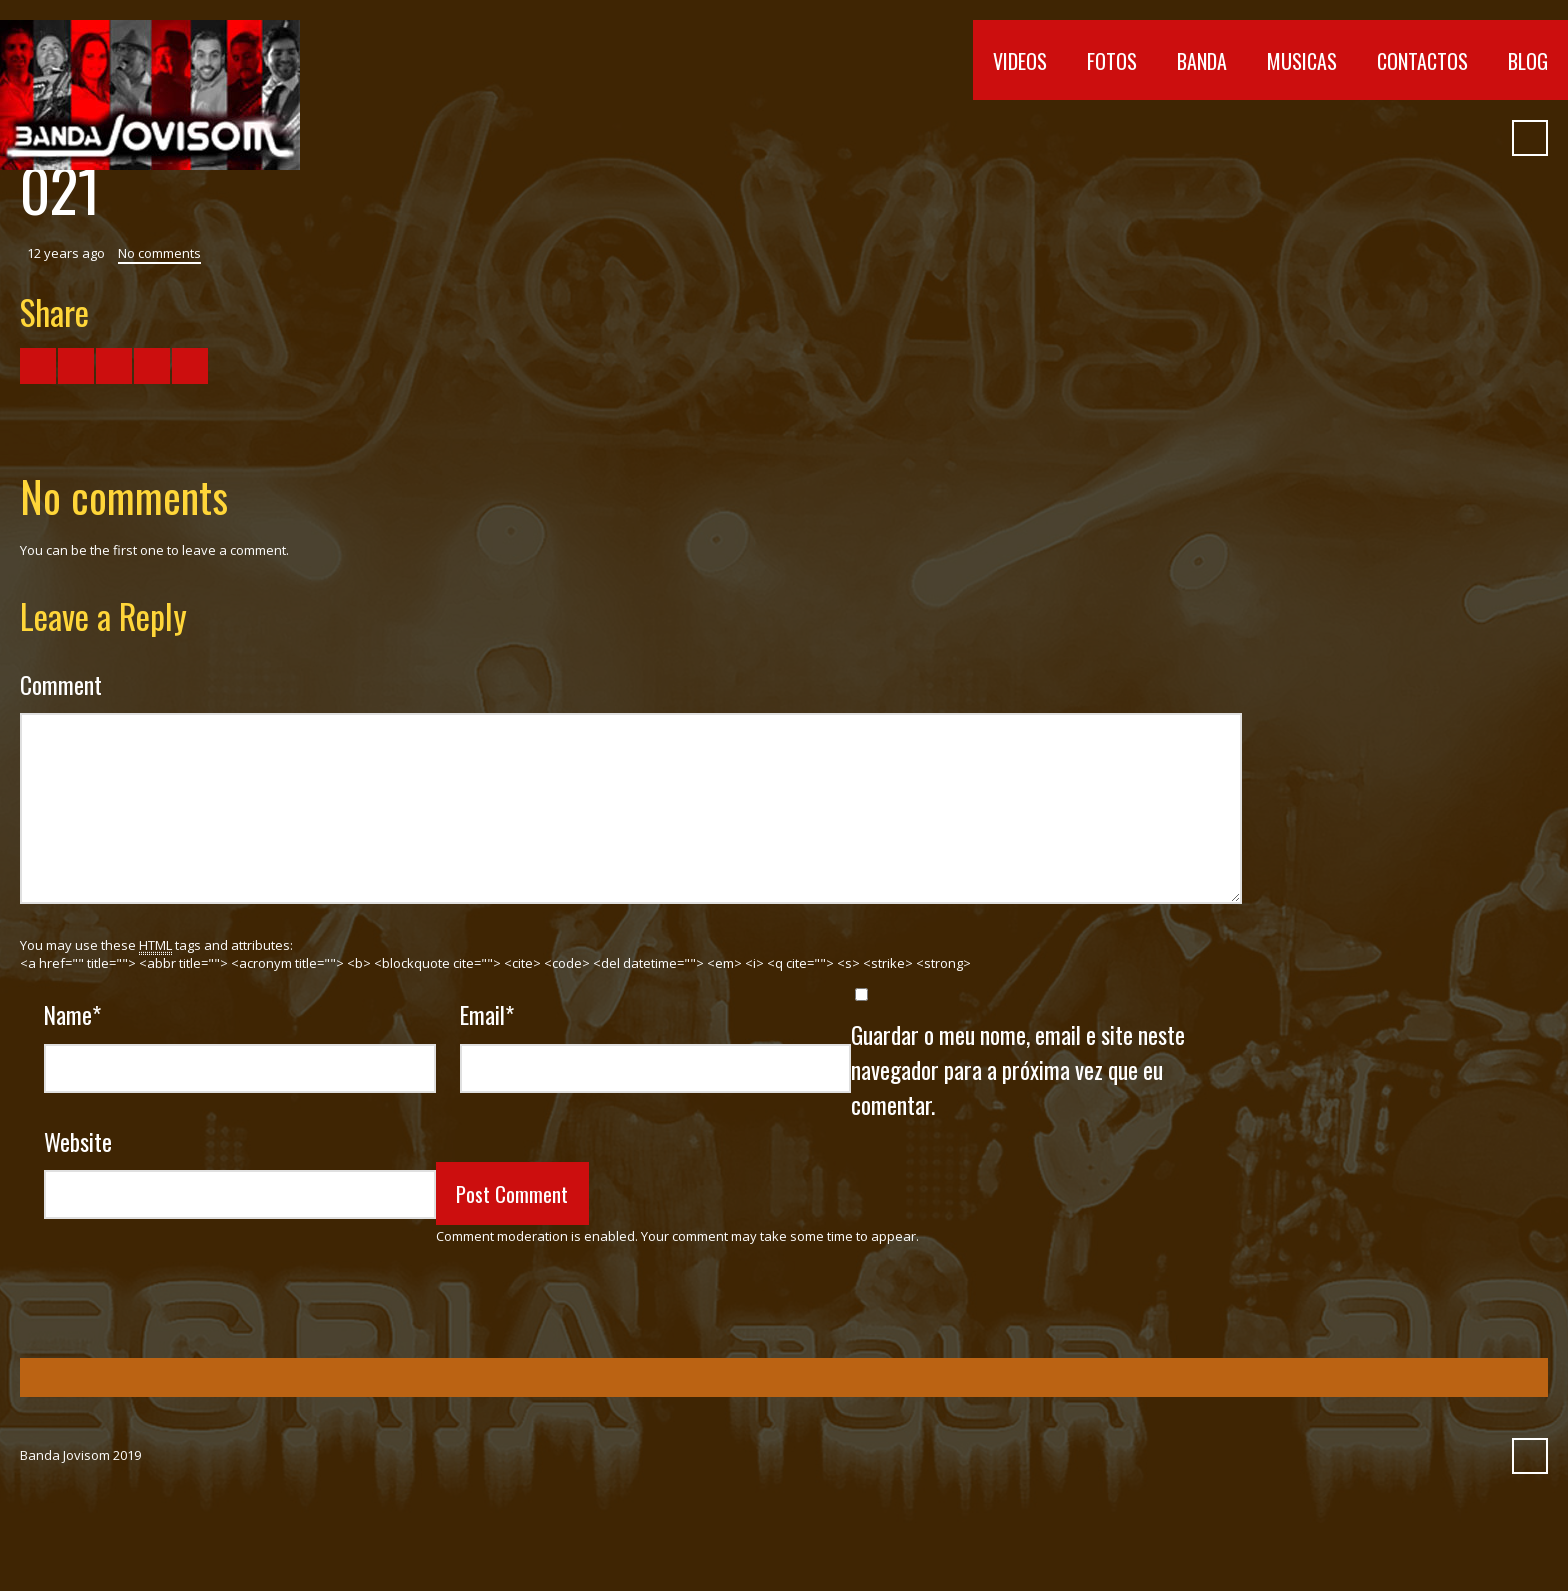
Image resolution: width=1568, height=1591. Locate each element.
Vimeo (1373, 138)
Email (487, 1014)
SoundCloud (1409, 138)
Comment (61, 684)
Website (78, 1141)
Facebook (1301, 138)
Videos (1020, 61)
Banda (1202, 61)
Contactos (1422, 61)
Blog (1528, 61)
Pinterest (1481, 138)
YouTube (1337, 138)
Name (72, 1014)
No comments (159, 253)
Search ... (1530, 138)
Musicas (1302, 61)
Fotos (1112, 61)
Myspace (1445, 138)
